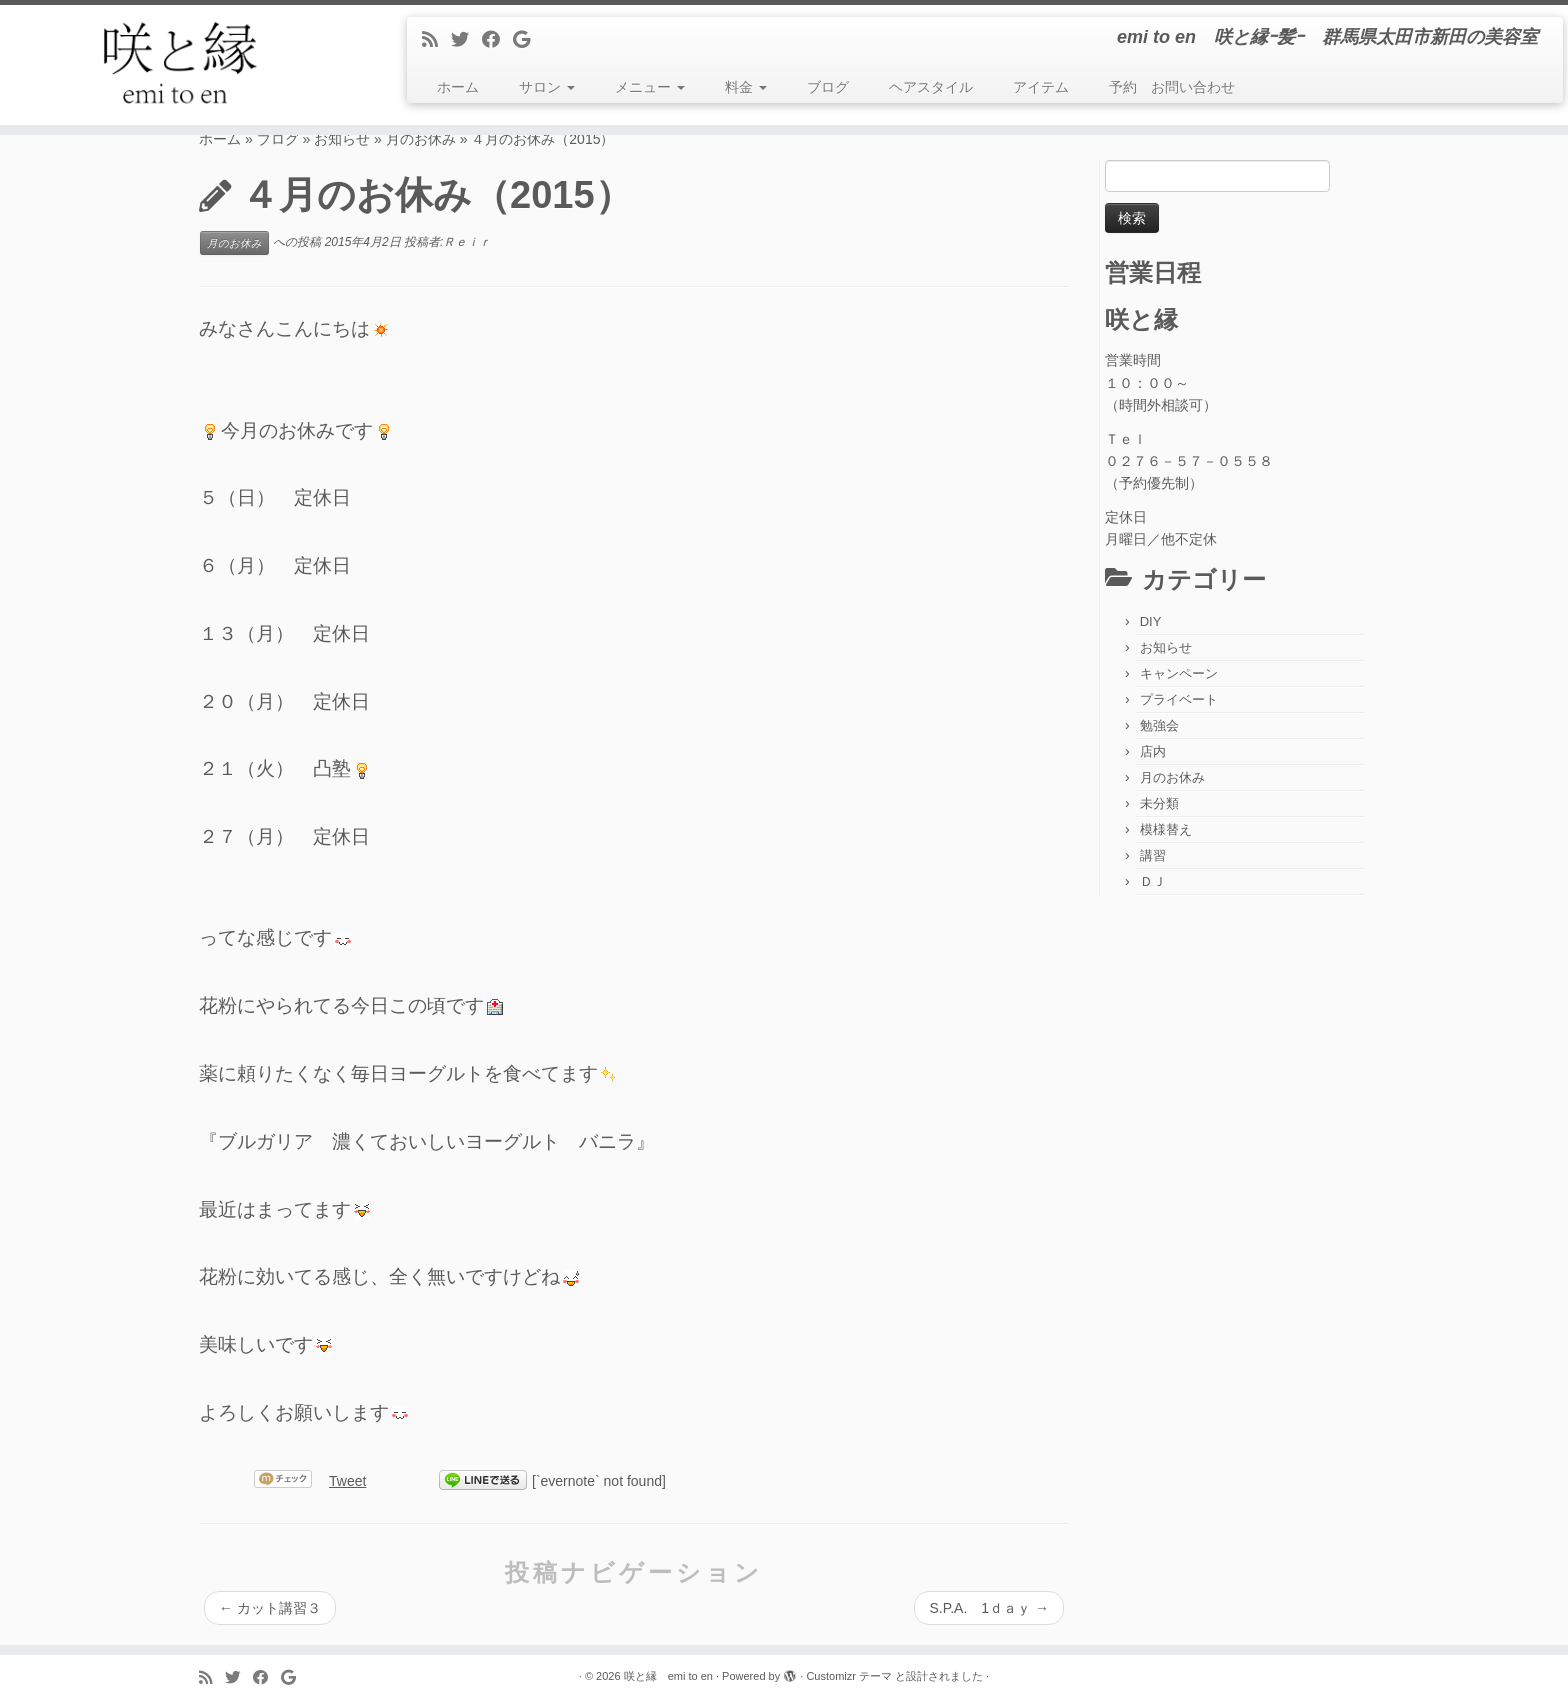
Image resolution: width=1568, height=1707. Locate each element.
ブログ (828, 87)
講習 (1153, 855)
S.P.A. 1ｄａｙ (989, 1608)
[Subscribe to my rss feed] (436, 40)
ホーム (458, 87)
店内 (1153, 751)
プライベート (1179, 699)
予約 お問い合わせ (1172, 87)
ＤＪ (1153, 881)
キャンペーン (1179, 673)
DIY (1151, 621)
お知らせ (342, 139)
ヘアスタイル (931, 87)
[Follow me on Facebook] (497, 40)
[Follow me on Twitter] (466, 40)
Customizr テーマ (849, 1676)
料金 (746, 87)
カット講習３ (270, 1608)
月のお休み (421, 139)
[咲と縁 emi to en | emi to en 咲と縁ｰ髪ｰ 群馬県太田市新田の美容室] (181, 65)
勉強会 (1159, 725)
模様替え (1166, 829)
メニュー (650, 87)
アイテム (1041, 87)
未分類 (1159, 803)
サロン (547, 87)
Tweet (347, 1481)
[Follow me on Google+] (528, 40)
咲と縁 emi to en (668, 1676)
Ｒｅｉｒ (467, 243)
